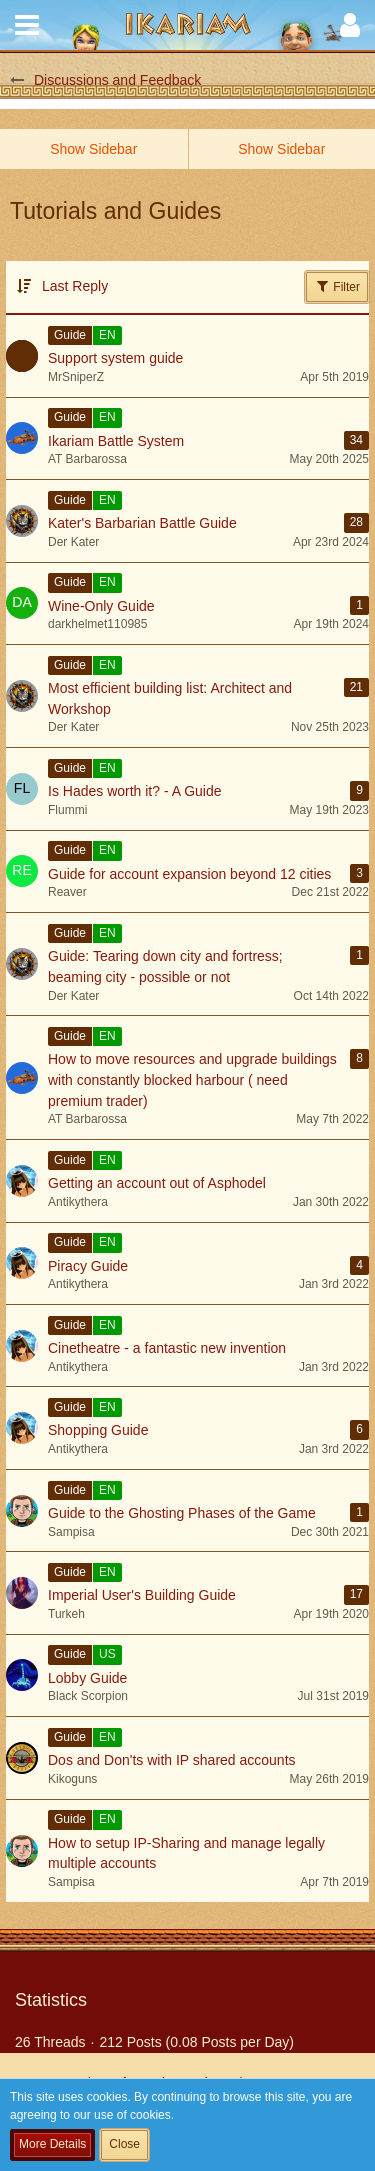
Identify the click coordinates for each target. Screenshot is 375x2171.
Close (124, 2144)
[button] (27, 25)
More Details (52, 2144)
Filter (337, 286)
